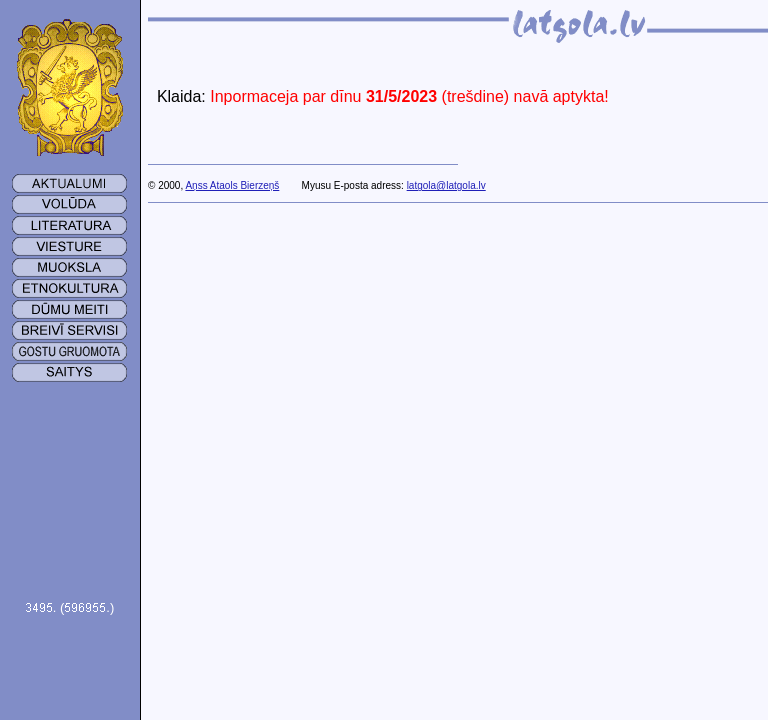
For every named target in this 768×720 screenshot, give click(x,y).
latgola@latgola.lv (446, 185)
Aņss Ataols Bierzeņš (232, 185)
